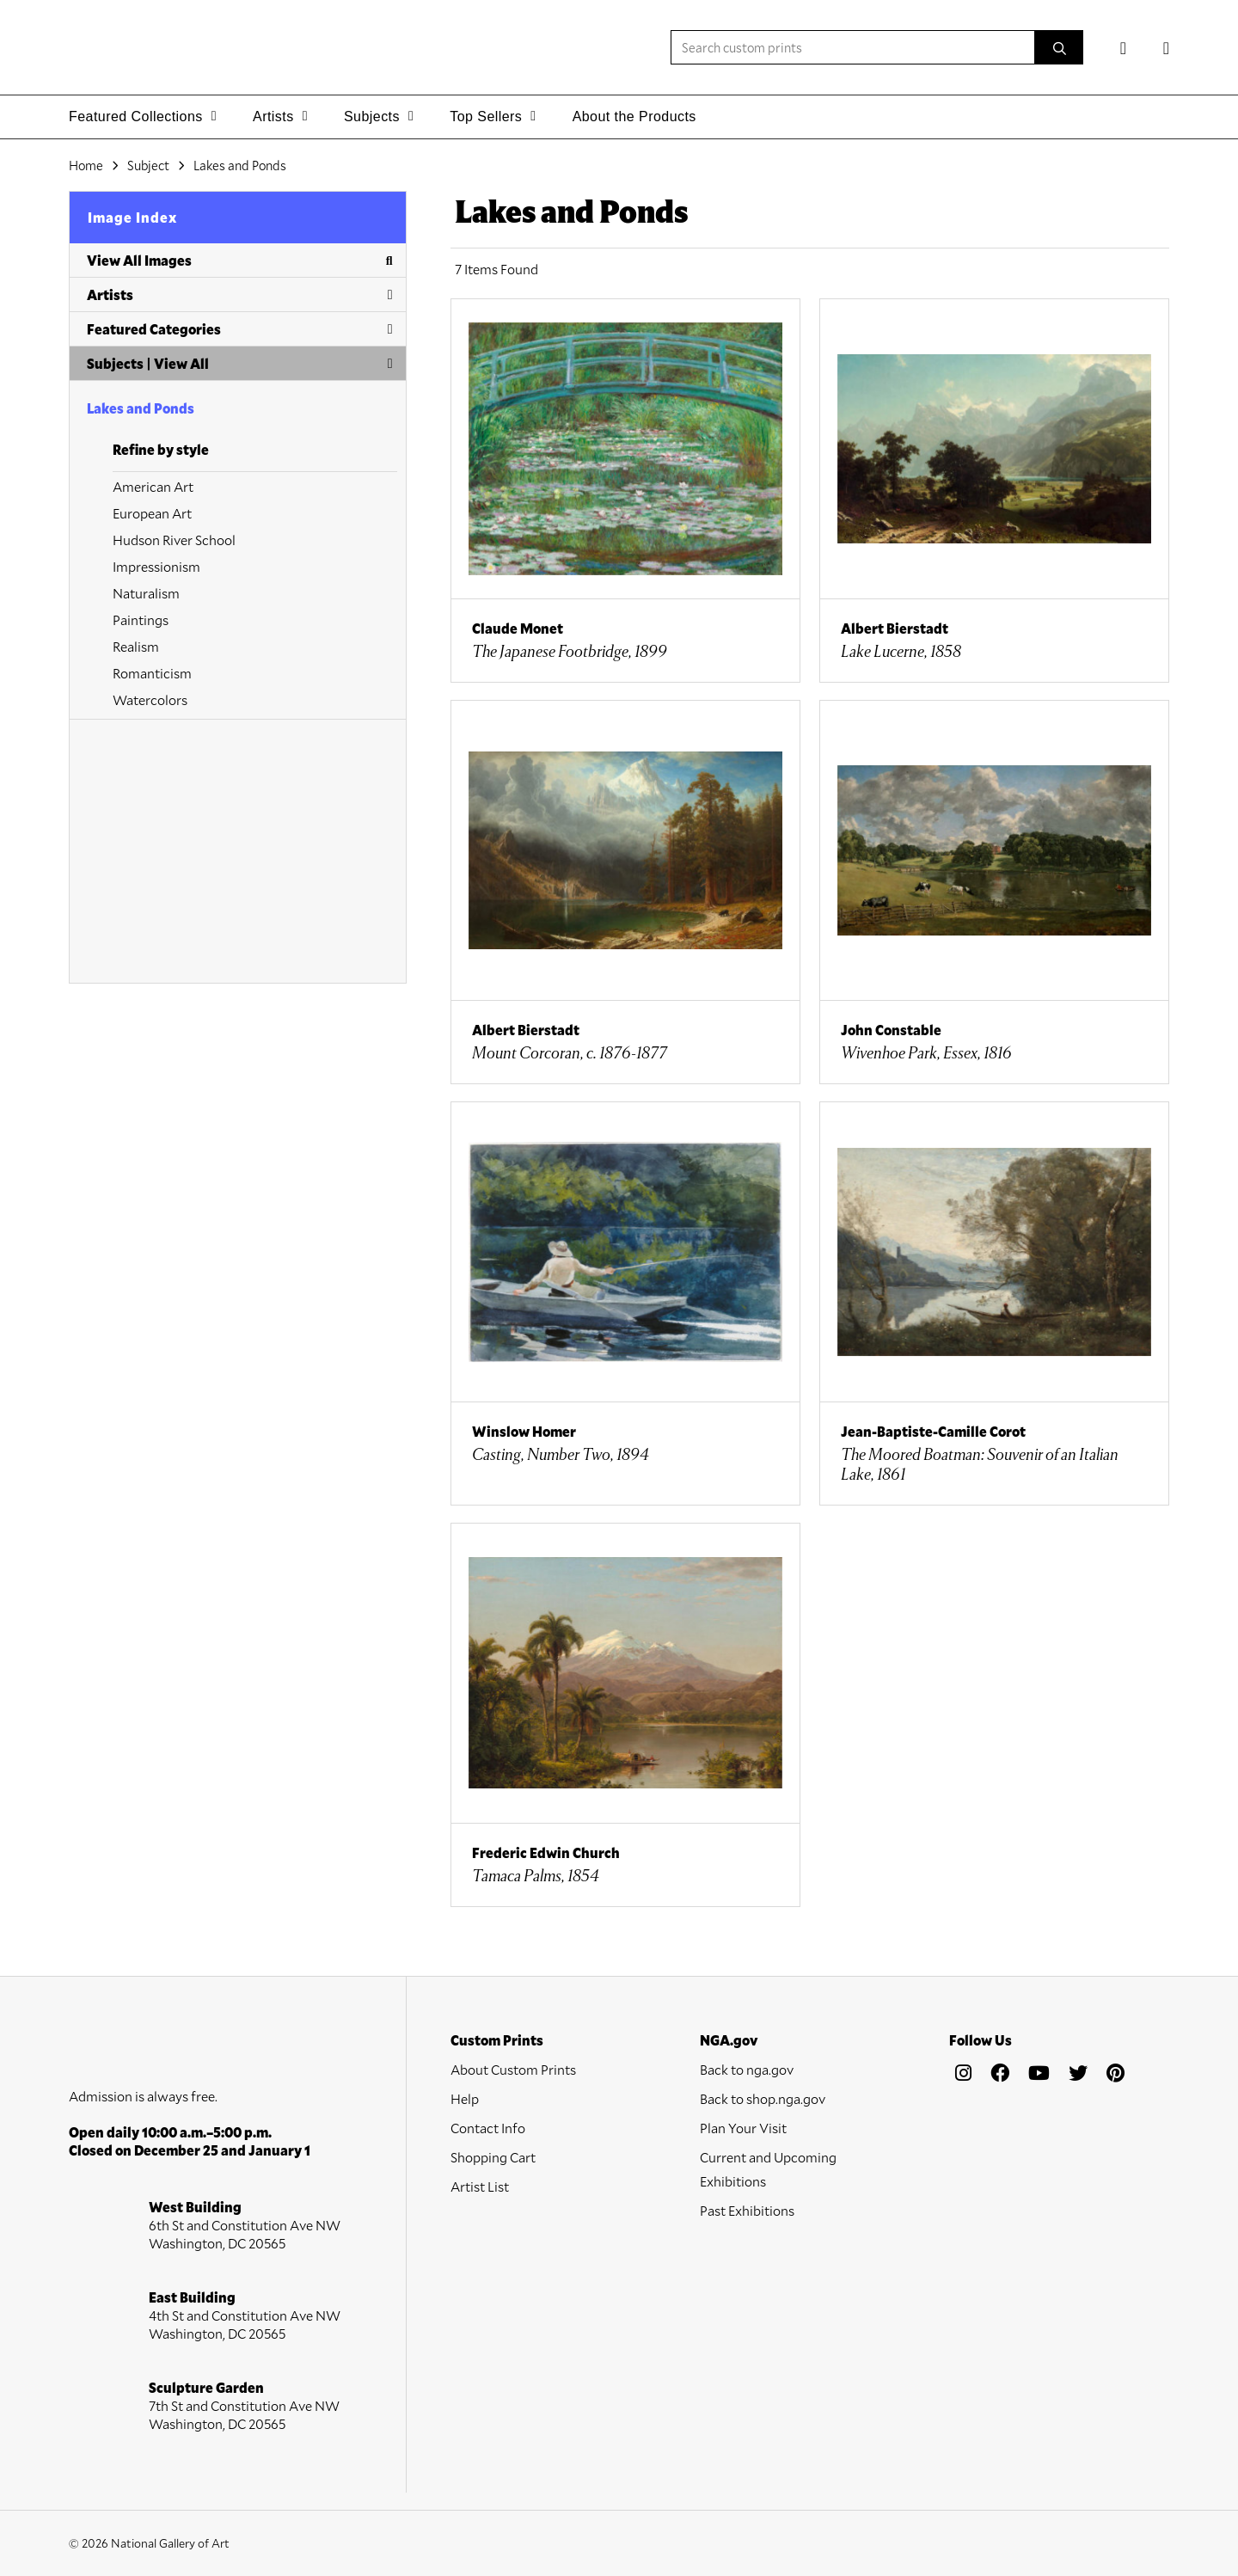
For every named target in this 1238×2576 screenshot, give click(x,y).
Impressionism (156, 566)
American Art (153, 486)
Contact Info (487, 2128)
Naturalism (146, 593)
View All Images (240, 260)
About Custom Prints (513, 2069)
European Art (152, 513)
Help (464, 2098)
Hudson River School (174, 540)
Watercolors (150, 699)
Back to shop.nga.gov (762, 2098)
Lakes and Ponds (140, 408)
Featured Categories (240, 329)
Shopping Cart (493, 2157)
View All (181, 363)
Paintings (141, 619)
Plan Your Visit (743, 2128)
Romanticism (152, 673)
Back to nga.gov (747, 2069)
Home (86, 165)
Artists (240, 294)
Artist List (479, 2186)
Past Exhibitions (747, 2210)
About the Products (634, 116)
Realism (136, 646)
